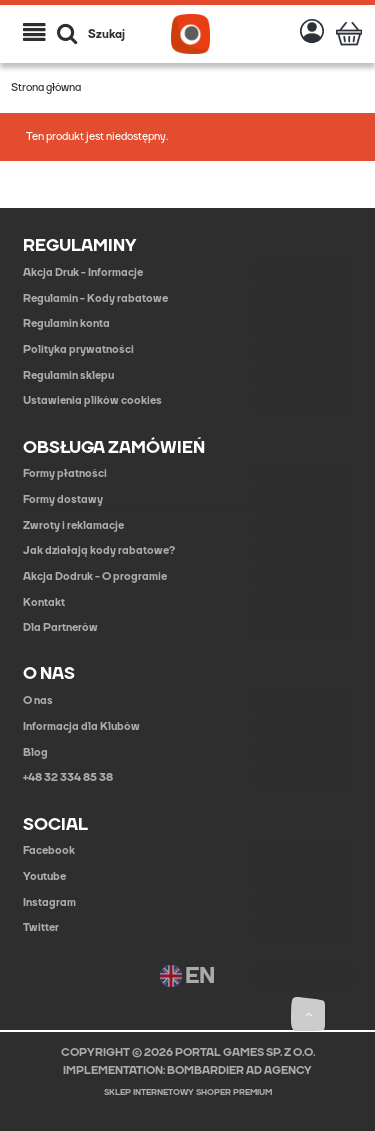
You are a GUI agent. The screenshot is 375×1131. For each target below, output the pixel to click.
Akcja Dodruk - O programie (95, 576)
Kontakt (44, 602)
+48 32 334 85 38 (68, 777)
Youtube (44, 876)
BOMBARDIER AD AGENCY (239, 1070)
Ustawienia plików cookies (92, 400)
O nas (38, 700)
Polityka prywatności (78, 349)
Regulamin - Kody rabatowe (95, 298)
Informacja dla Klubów (81, 726)
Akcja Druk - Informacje (83, 272)
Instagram (49, 902)
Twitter (41, 927)
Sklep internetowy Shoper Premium (188, 1092)
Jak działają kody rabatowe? (99, 550)
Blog (35, 752)
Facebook (49, 850)
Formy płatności (65, 473)
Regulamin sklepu (68, 375)
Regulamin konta (66, 323)
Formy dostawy (63, 499)
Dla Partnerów (60, 627)
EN (187, 976)
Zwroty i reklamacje (73, 525)
